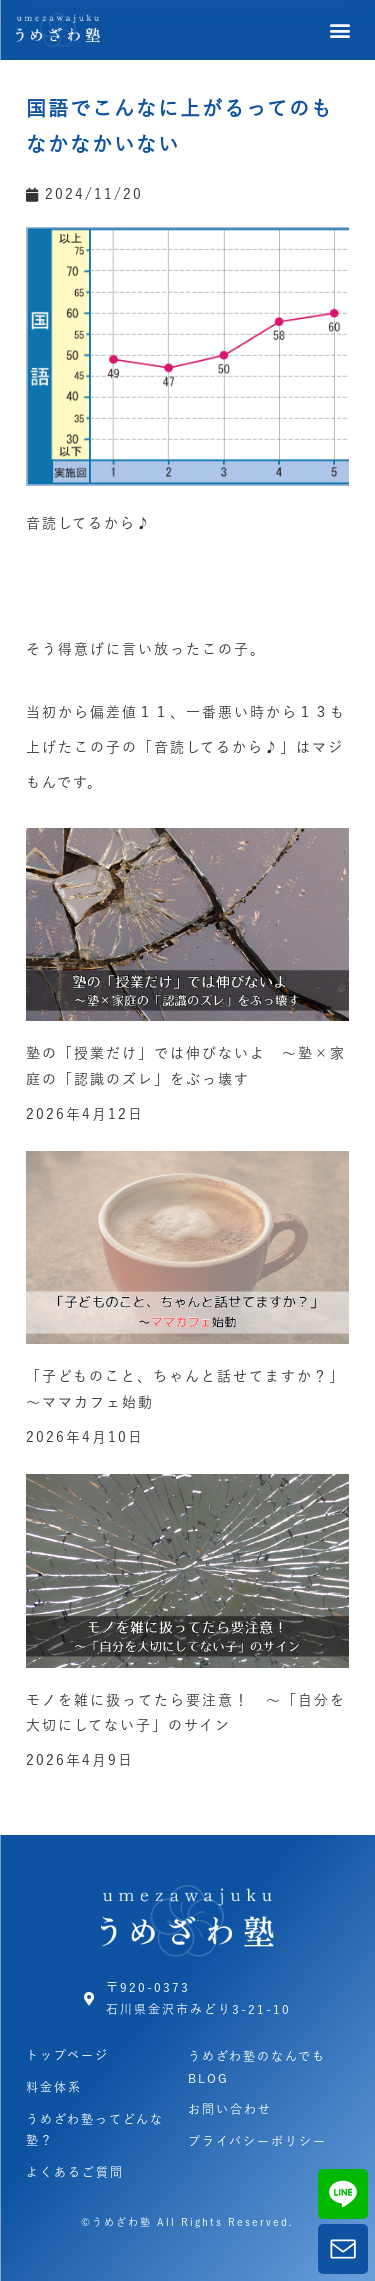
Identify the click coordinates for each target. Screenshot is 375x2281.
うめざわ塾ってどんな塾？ (95, 2130)
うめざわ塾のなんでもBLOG (257, 2067)
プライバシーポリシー (257, 2141)
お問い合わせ (230, 2109)
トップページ (67, 2055)
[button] (341, 30)
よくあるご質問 (75, 2172)
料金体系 (54, 2087)
